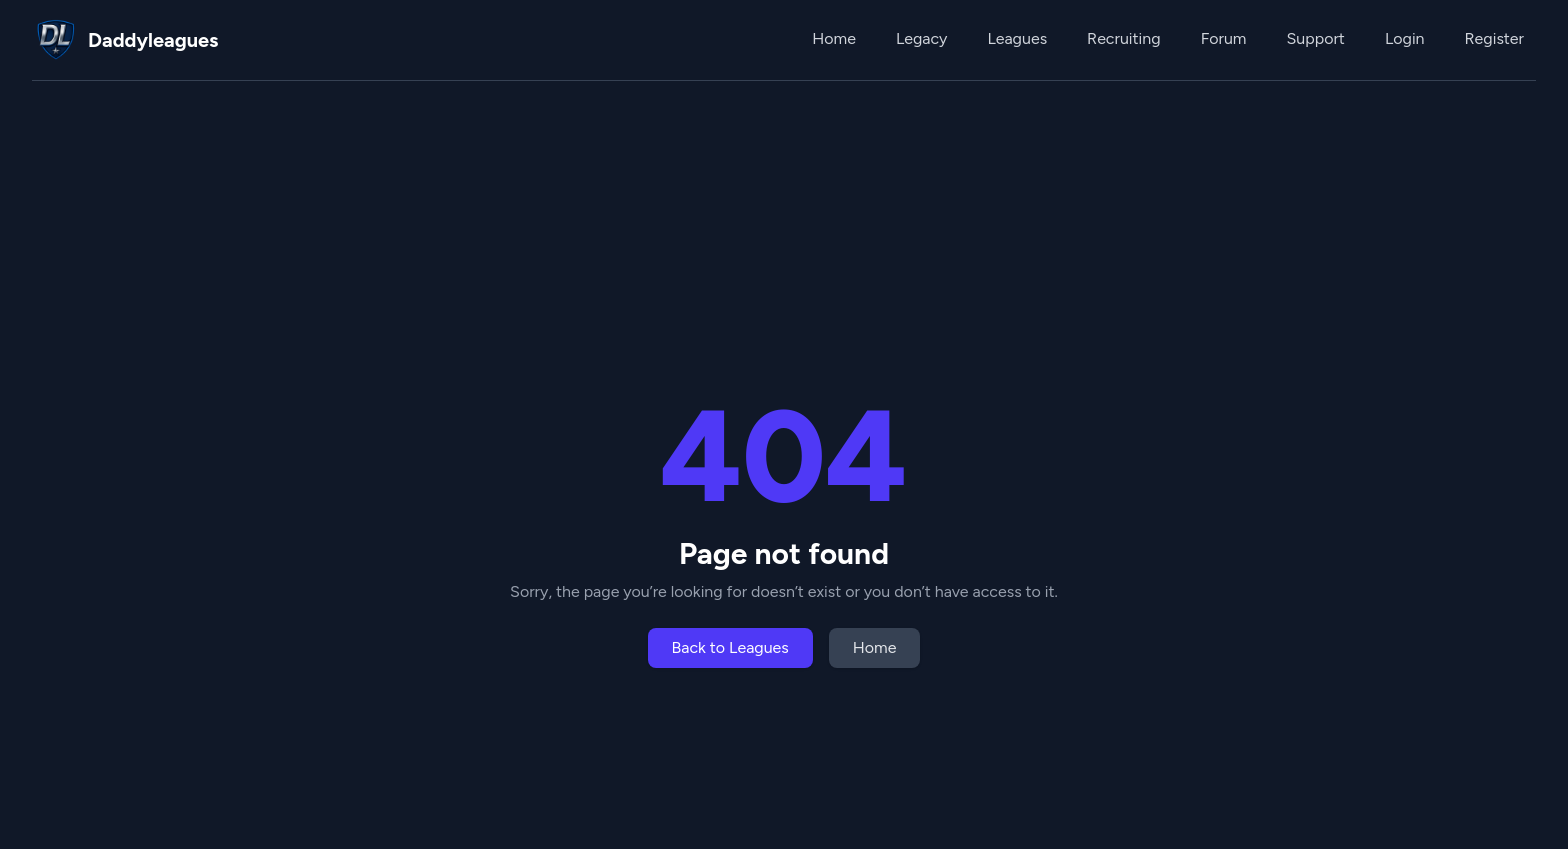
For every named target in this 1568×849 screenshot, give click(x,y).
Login (1405, 38)
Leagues (1017, 38)
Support (1315, 38)
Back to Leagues (730, 647)
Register (1494, 38)
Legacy (921, 38)
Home (834, 38)
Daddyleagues (153, 40)
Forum (1224, 38)
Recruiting (1124, 38)
